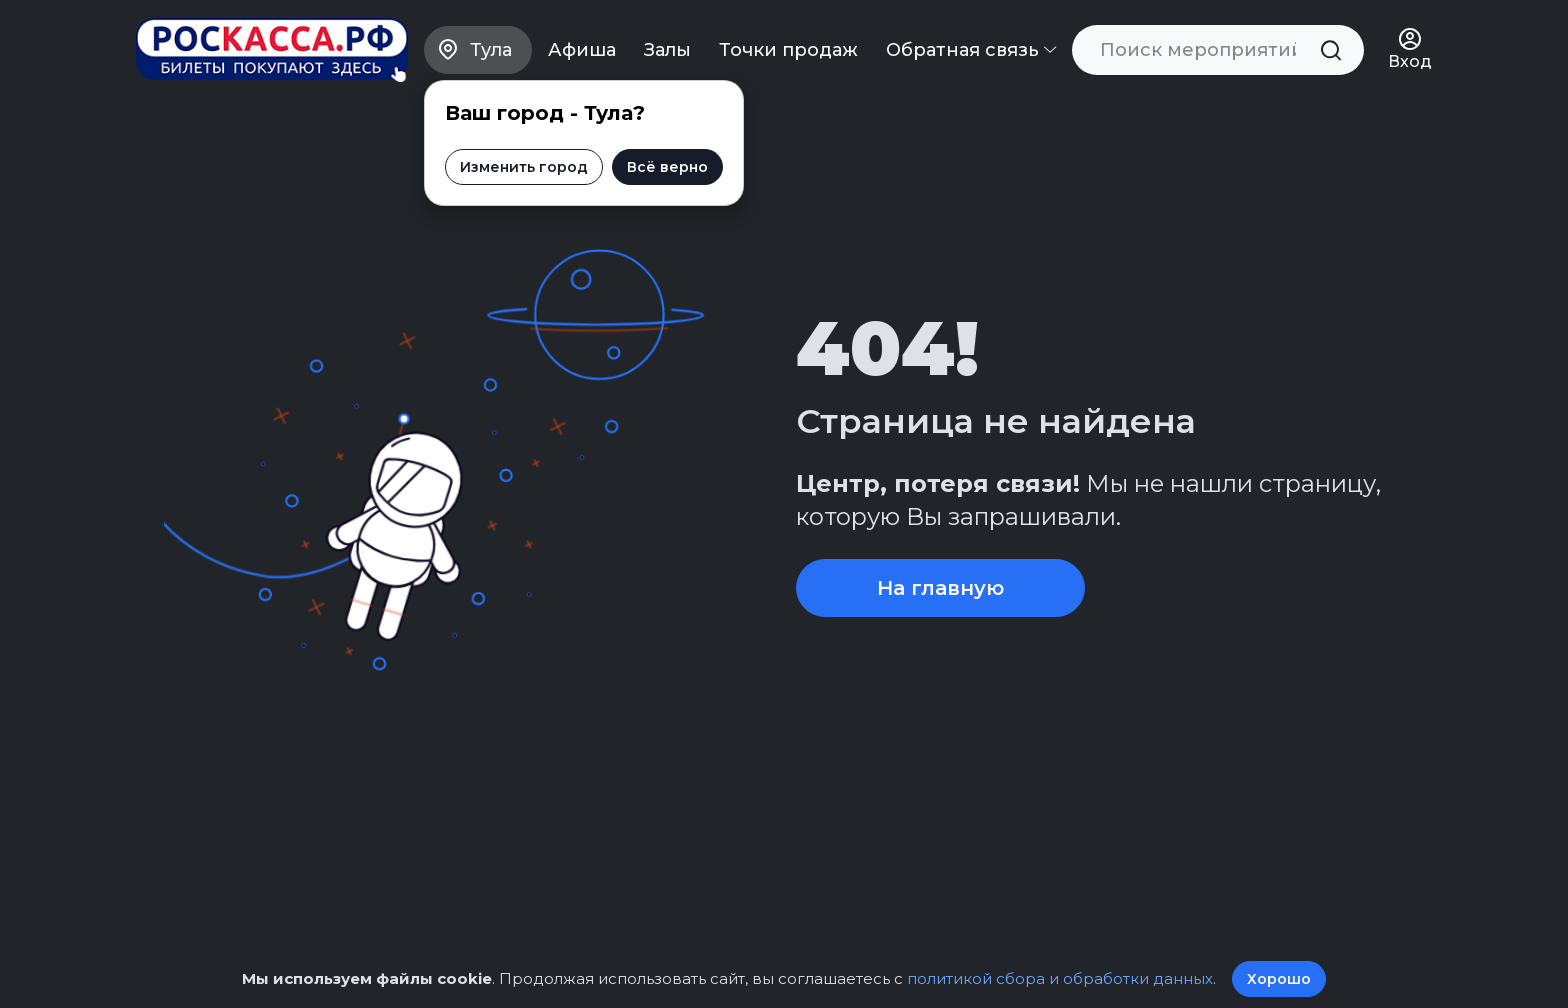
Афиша (582, 50)
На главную (940, 588)
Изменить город (524, 167)
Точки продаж (788, 50)
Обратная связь (971, 50)
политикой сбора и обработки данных (1060, 978)
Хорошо (1279, 979)
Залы (667, 50)
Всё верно (667, 167)
